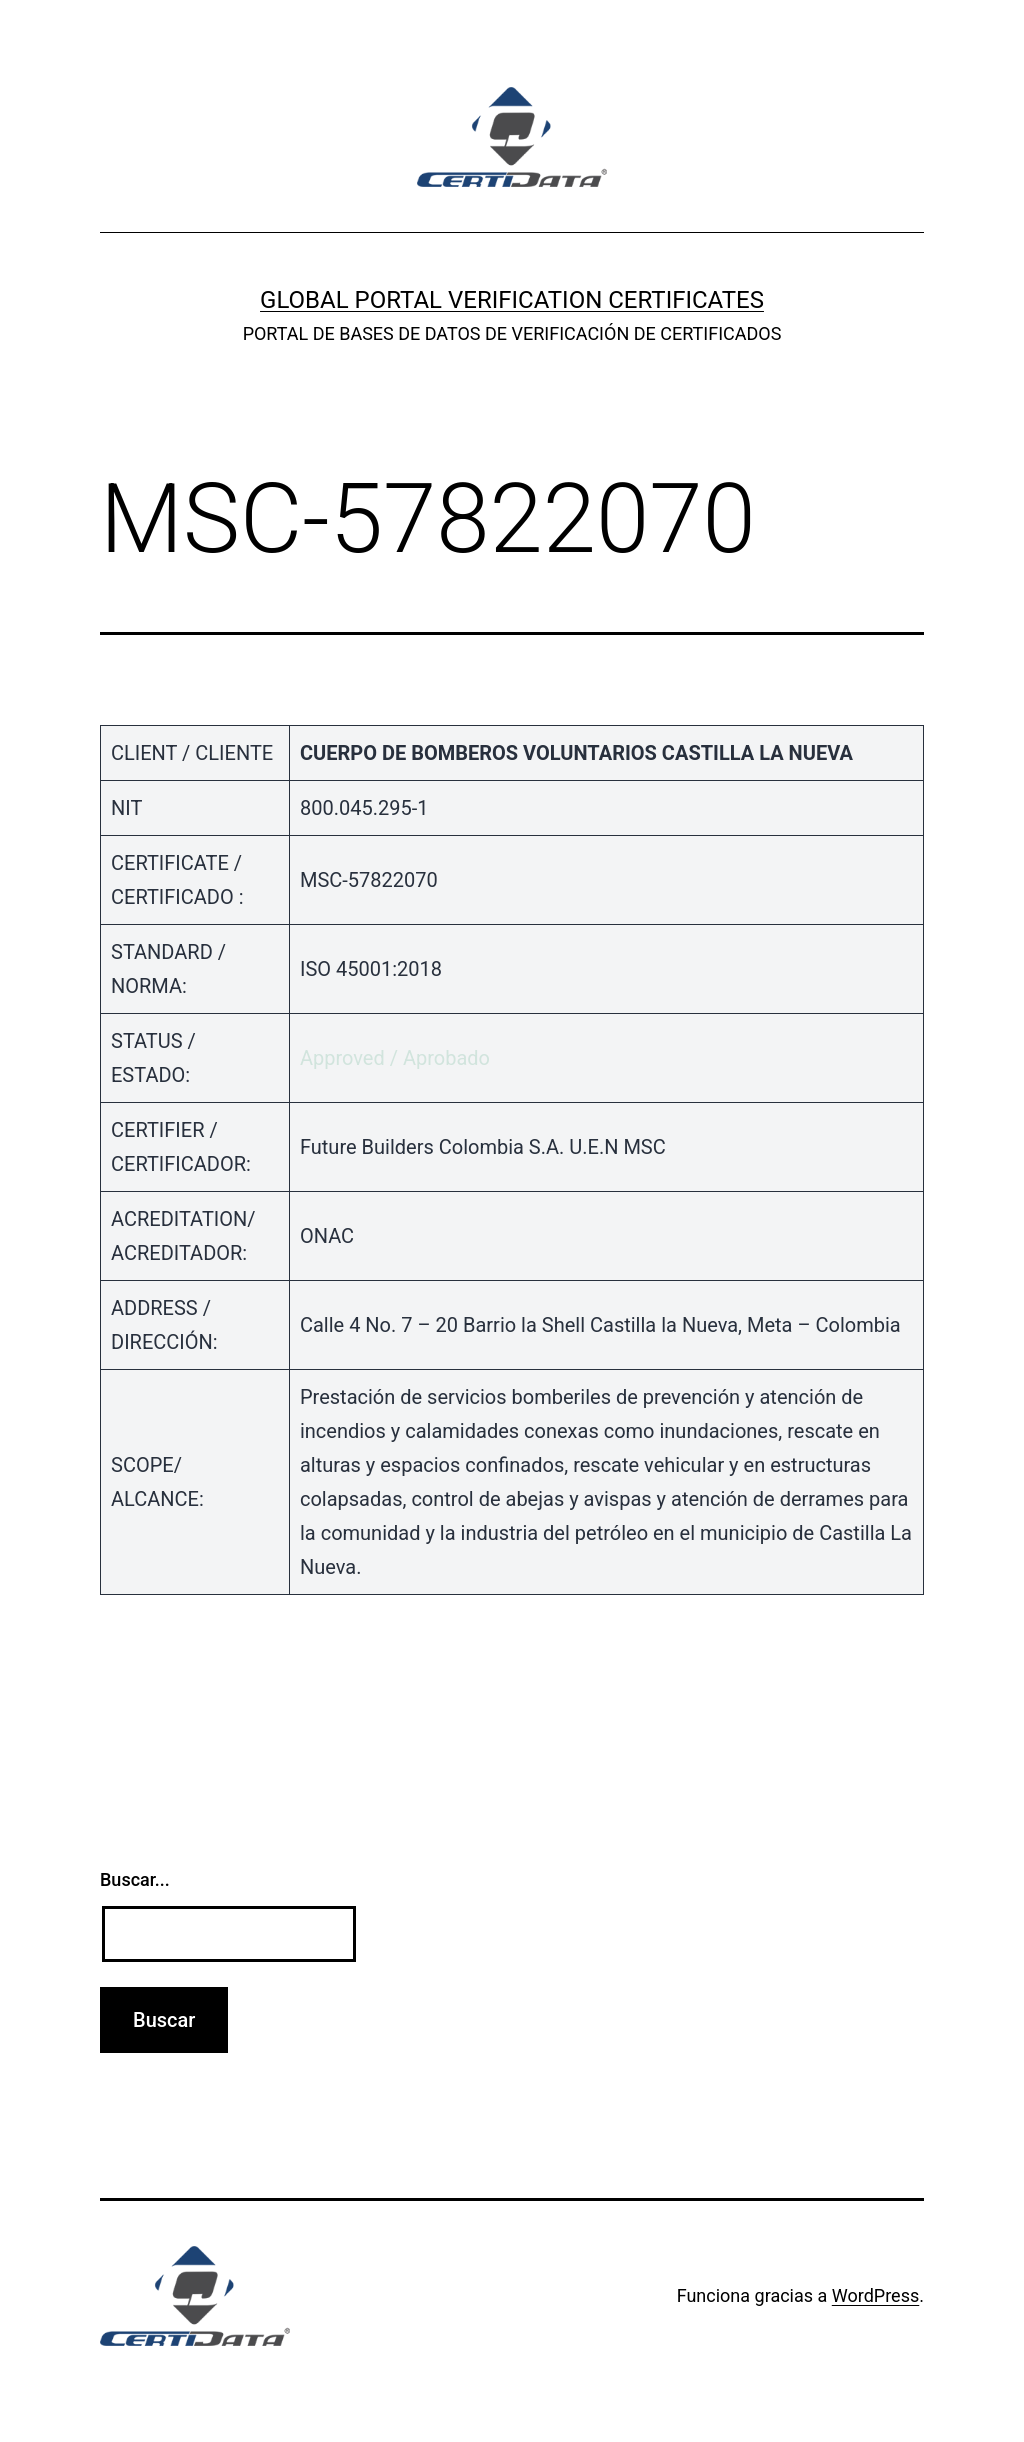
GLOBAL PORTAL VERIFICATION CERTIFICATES (512, 300)
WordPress (875, 2295)
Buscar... (135, 1879)
